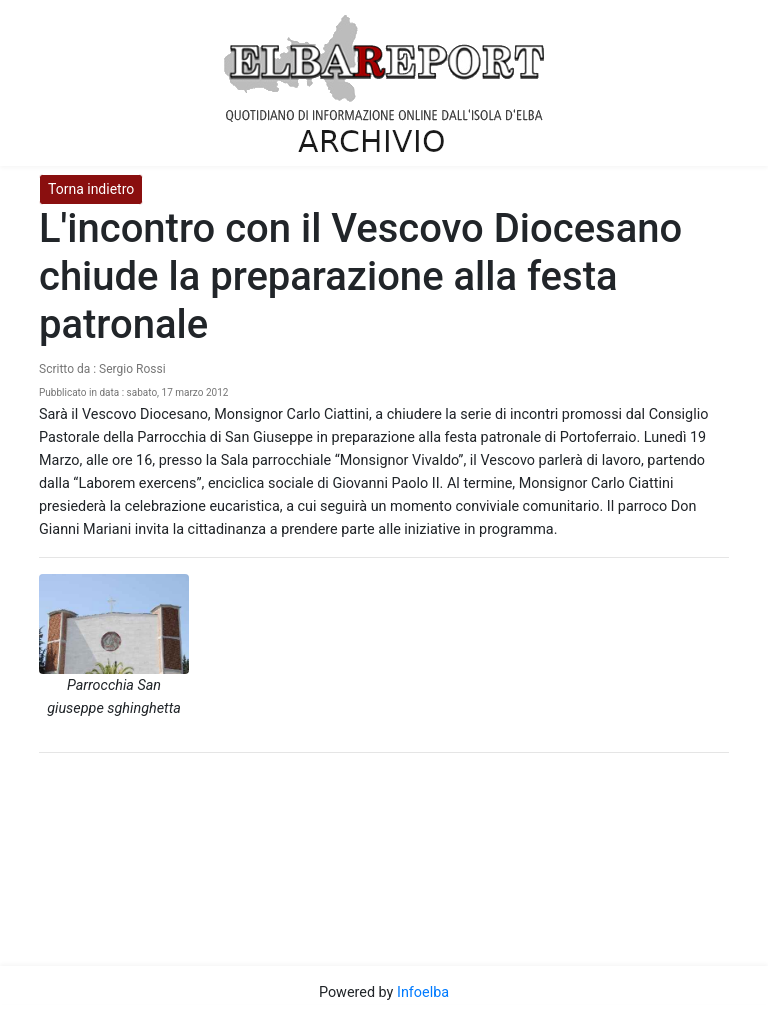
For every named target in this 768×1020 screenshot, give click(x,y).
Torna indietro (91, 189)
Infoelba (423, 992)
